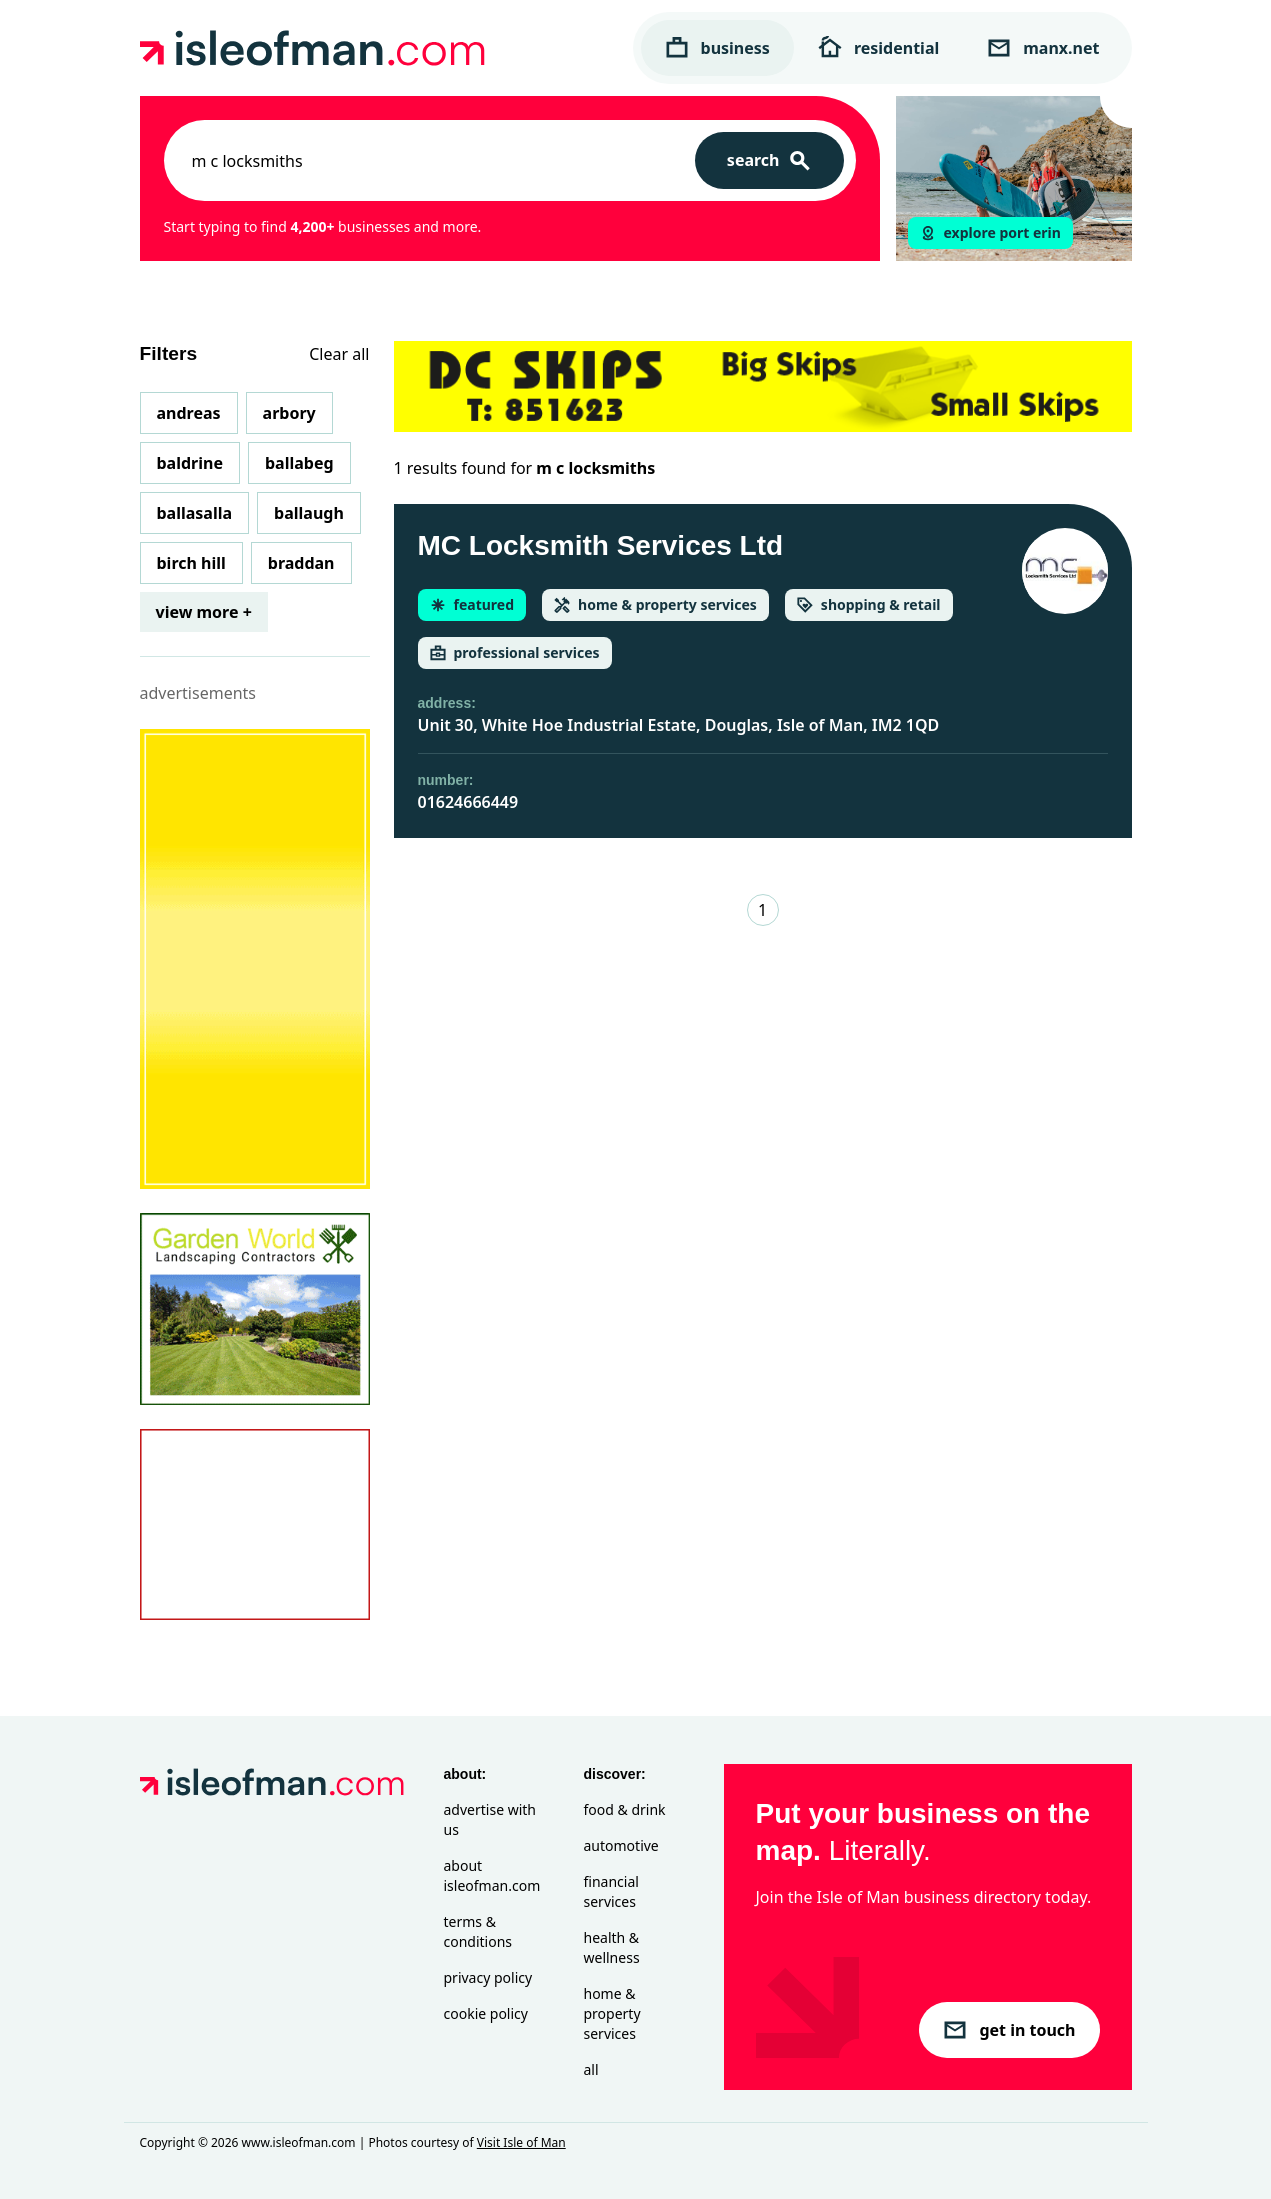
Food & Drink (625, 1809)
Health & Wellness (612, 1947)
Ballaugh (309, 513)
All (591, 2069)
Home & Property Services (612, 2013)
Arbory (289, 413)
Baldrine (190, 463)
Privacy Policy (488, 1977)
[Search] (769, 160)
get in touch (1009, 2030)
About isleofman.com (492, 1875)
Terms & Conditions (478, 1931)
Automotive (621, 1845)
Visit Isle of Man (521, 2142)
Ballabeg (299, 463)
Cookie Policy (486, 2013)
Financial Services (611, 1891)
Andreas (189, 413)
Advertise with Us (490, 1819)
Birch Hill (191, 563)
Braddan (301, 563)
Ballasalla (195, 513)
